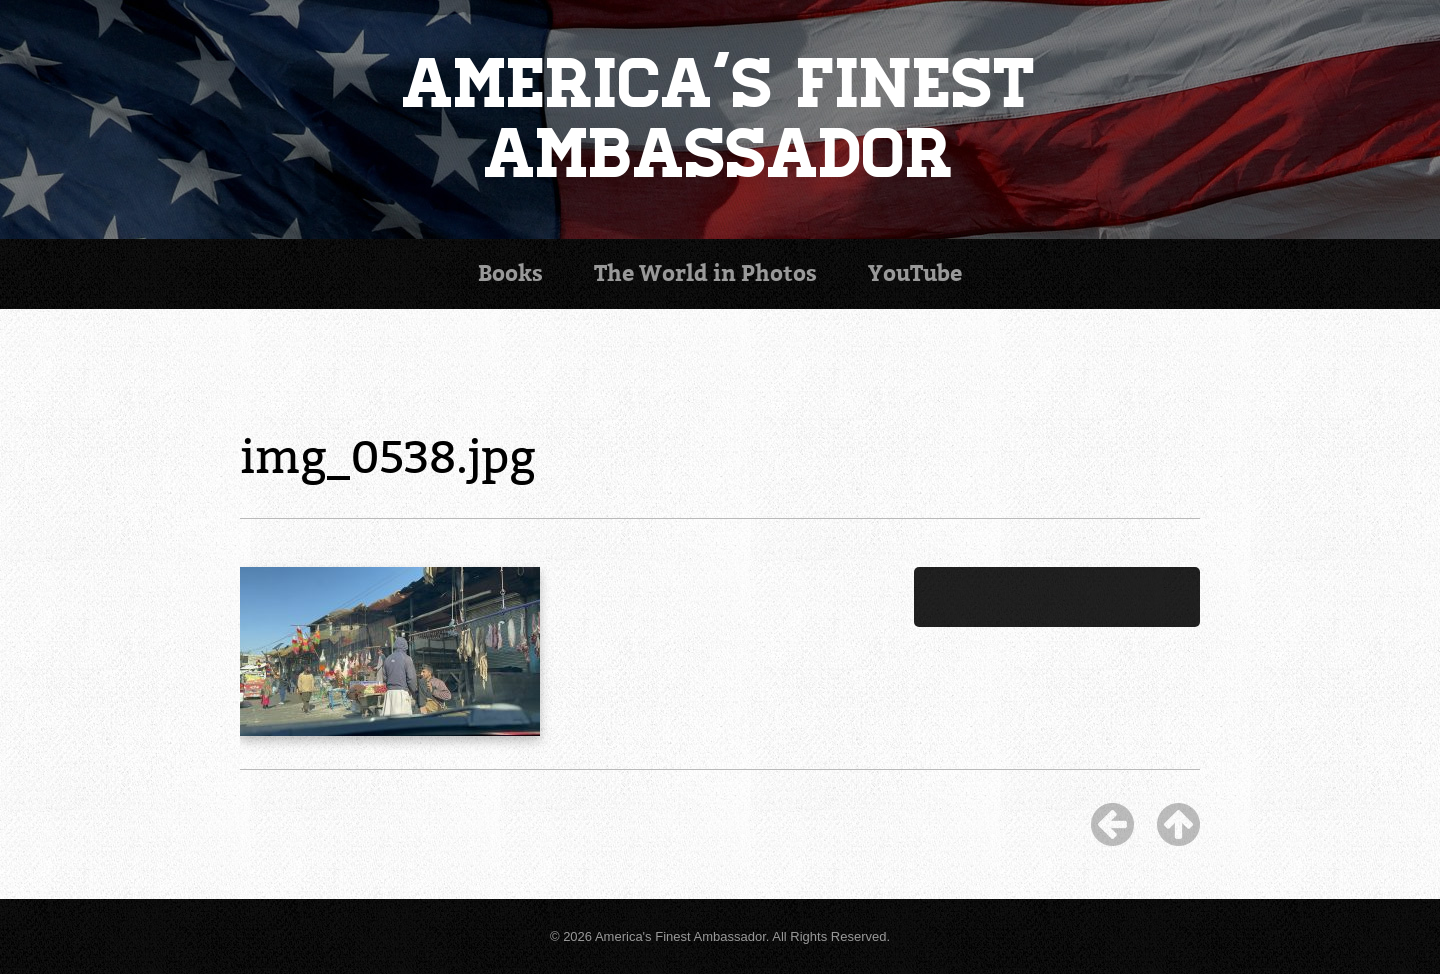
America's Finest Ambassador (720, 119)
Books (510, 273)
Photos (705, 273)
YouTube (915, 273)
